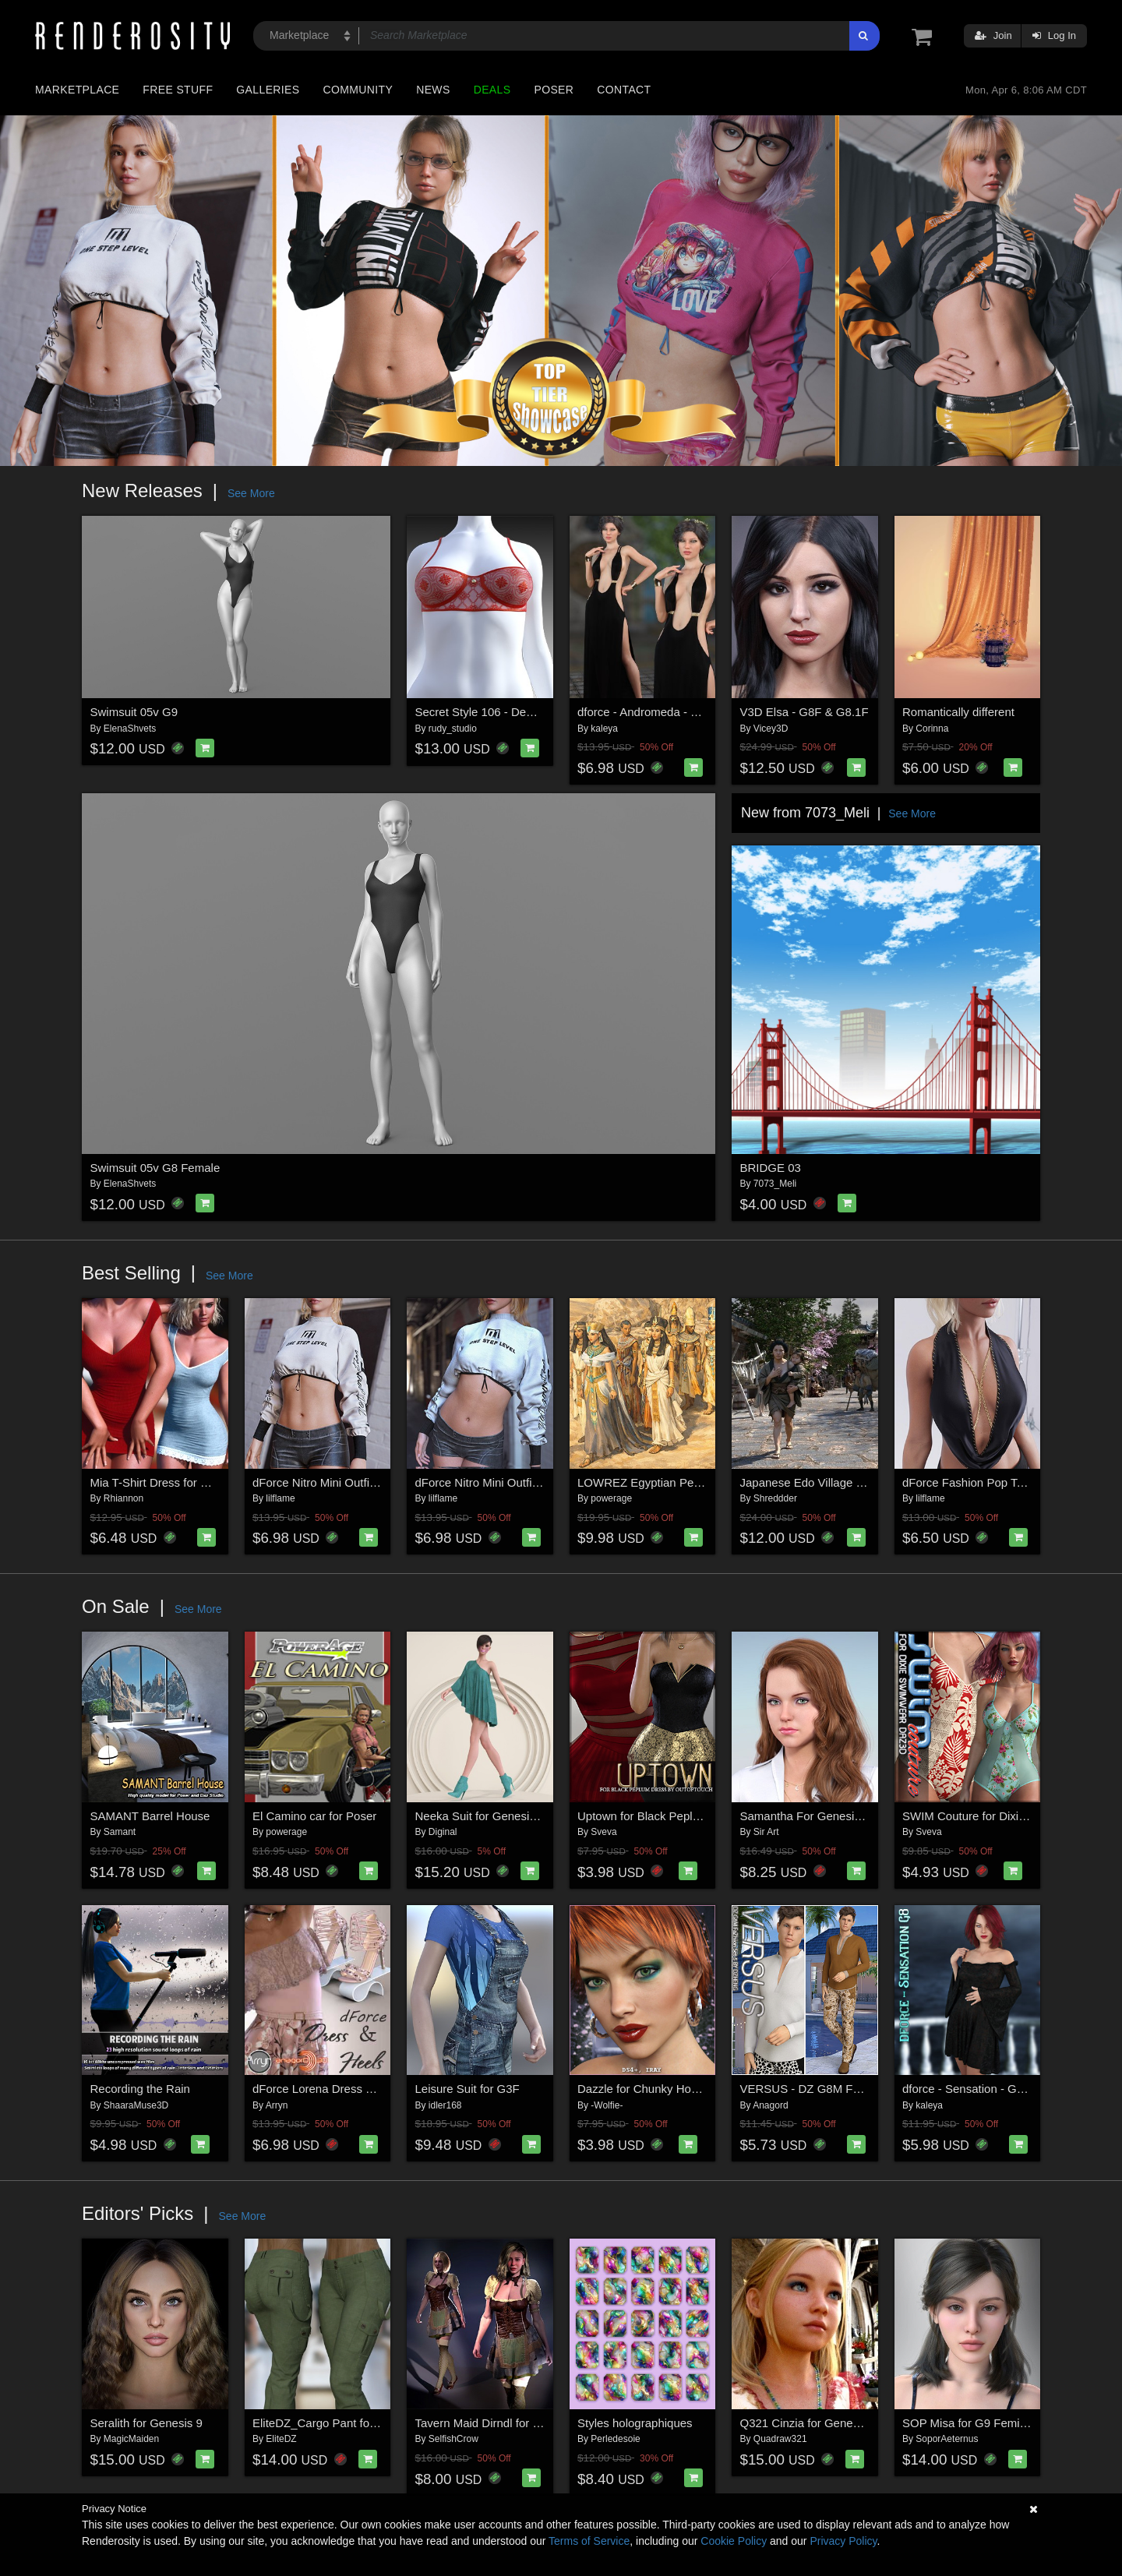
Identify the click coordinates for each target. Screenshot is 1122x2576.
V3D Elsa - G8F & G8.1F (804, 711)
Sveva (603, 1831)
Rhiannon (123, 1498)
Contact (624, 89)
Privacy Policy (843, 2541)
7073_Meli (774, 1183)
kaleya (604, 728)
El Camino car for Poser (314, 1816)
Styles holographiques (635, 2423)
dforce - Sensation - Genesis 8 (981, 2088)
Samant (120, 1831)
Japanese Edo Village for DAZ (818, 1482)
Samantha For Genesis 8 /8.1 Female (837, 1816)
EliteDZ (281, 2438)
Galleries (267, 89)
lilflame (280, 1498)
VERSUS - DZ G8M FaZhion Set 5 (829, 2088)
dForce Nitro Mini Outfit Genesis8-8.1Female (368, 1482)
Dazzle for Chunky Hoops (643, 2088)
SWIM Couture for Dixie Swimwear (992, 1816)
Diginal (443, 1831)
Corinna (932, 728)
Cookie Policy (733, 2541)
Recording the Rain (140, 2088)
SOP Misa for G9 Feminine (972, 2423)
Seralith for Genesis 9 (146, 2423)
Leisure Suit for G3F (467, 2088)
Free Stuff (178, 89)
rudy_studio (453, 728)
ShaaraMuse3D (136, 2105)
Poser (553, 89)
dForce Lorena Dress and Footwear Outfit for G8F (381, 2088)
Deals (492, 89)
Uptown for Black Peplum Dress (660, 1816)
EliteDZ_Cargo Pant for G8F (325, 2423)
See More (251, 493)
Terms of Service (589, 2541)
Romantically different (958, 711)
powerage (611, 1498)
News (433, 89)
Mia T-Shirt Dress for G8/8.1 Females (187, 1482)
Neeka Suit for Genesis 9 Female (501, 1816)
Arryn (277, 2105)
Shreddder (775, 1498)
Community (358, 89)
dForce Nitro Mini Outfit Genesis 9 (503, 1482)
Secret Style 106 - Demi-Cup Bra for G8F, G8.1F (540, 711)
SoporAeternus (947, 2438)
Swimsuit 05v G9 (134, 711)
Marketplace (77, 89)
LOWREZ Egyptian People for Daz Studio (685, 1482)
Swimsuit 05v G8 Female (155, 1167)
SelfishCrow (453, 2438)
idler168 (445, 2105)
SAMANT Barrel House (150, 1816)
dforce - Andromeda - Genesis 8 (660, 711)
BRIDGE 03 (770, 1167)
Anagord (770, 2105)
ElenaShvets (130, 728)
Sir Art (766, 1831)
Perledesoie (615, 2438)
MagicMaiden (131, 2438)
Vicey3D (770, 728)
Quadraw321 (780, 2438)
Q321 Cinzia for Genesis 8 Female (829, 2423)
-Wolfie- (607, 2105)
